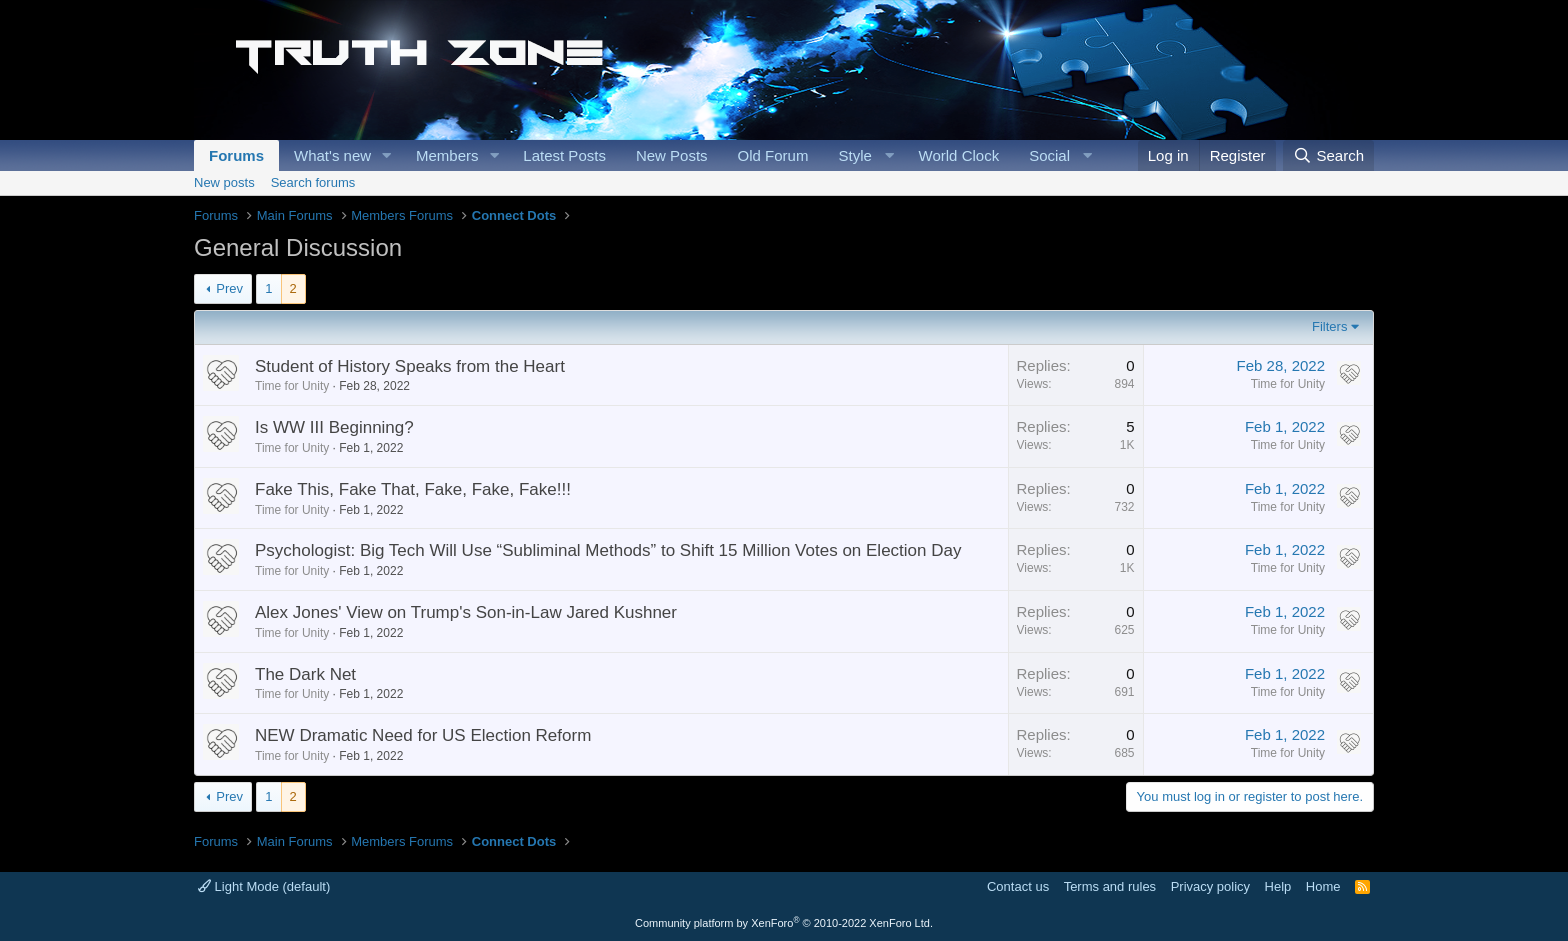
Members (447, 155)
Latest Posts (564, 155)
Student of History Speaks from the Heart (410, 366)
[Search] (1328, 155)
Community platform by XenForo (784, 923)
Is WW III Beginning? (334, 427)
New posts (224, 182)
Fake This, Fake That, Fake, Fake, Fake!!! (413, 489)
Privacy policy (1210, 886)
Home (1323, 886)
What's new (332, 155)
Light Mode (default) (264, 886)
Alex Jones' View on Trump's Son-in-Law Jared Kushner (466, 612)
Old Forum (773, 155)
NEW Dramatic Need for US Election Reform (423, 735)
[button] (387, 155)
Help (1278, 886)
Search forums (313, 182)
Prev (229, 288)
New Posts (672, 155)
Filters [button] (1329, 326)
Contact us (1018, 886)
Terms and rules (1110, 886)
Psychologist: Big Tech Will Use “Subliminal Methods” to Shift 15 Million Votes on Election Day (608, 550)
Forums (236, 155)
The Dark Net (305, 674)
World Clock (959, 155)
